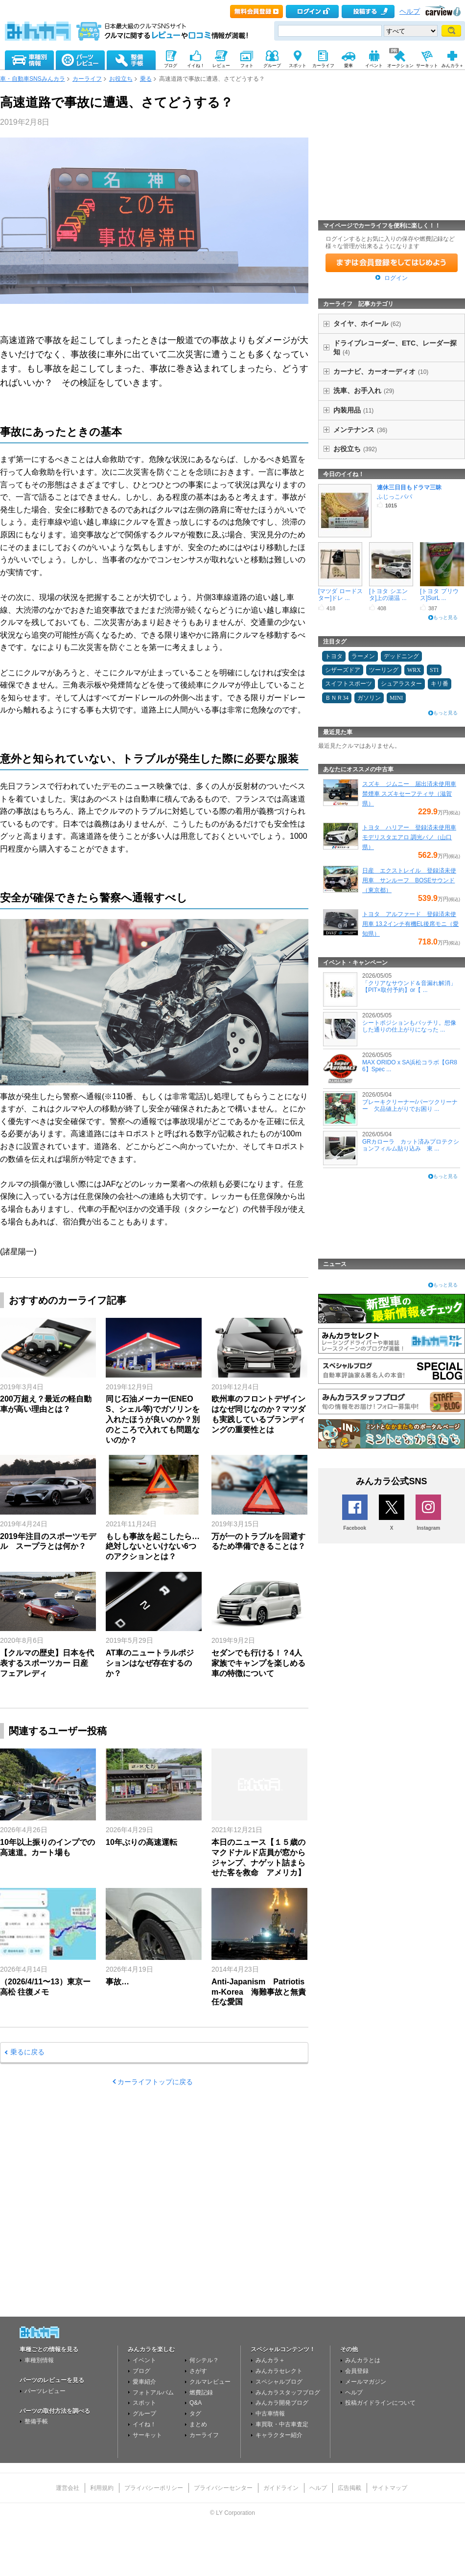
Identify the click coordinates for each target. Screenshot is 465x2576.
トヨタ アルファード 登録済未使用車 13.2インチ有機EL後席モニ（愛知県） (410, 924)
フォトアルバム (153, 2392)
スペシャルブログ (279, 2381)
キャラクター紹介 (279, 2435)
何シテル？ (204, 2360)
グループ (144, 2413)
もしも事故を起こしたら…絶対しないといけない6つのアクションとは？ (153, 1546)
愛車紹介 (144, 2381)
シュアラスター (401, 683)
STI (434, 670)
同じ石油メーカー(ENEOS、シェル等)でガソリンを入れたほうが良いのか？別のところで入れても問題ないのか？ (153, 1419)
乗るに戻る (27, 2052)
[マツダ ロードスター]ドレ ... (340, 594)
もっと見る (445, 617)
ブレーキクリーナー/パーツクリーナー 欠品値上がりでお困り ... (410, 1105)
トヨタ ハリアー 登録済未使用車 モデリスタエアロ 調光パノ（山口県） (409, 837)
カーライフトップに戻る (155, 2082)
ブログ (141, 2371)
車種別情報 (39, 2360)
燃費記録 (201, 2392)
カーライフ (87, 78)
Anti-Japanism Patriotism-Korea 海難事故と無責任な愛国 (258, 1992)
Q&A (195, 2402)
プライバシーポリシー (153, 2487)
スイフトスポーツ (348, 683)
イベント (144, 2360)
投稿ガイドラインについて (380, 2402)
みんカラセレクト (279, 2371)
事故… (117, 1982)
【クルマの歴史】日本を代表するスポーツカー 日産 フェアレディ (47, 1663)
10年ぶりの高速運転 (141, 1842)
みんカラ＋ (270, 2360)
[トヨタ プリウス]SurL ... (439, 594)
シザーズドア (342, 670)
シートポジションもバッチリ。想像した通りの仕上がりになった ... (409, 1026)
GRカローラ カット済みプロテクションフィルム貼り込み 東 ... (410, 1145)
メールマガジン (365, 2381)
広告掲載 (349, 2487)
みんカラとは (362, 2360)
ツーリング (383, 670)
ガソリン (369, 697)
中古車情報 (270, 2413)
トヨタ (334, 656)
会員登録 (357, 2371)
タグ (195, 2413)
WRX (414, 670)
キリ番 (439, 683)
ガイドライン (281, 2487)
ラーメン (363, 656)
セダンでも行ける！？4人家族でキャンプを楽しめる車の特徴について (258, 1663)
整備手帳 (36, 2421)
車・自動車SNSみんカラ (32, 78)
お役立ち (121, 78)
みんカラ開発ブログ (282, 2402)
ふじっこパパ (394, 496)
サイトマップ (389, 2487)
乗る (146, 78)
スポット (144, 2402)
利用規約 (102, 2487)
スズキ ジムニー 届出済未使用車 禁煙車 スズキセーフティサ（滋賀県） (409, 794)
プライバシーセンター (223, 2487)
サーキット (147, 2435)
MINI (396, 697)
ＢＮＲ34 (337, 697)
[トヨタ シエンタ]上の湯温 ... (388, 594)
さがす (198, 2371)
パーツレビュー (45, 2391)
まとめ (198, 2424)
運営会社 (67, 2487)
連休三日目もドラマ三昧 (409, 487)
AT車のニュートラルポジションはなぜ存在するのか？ (150, 1663)
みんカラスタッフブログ (288, 2392)
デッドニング (401, 656)
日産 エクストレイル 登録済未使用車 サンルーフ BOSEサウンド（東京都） (409, 880)
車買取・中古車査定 (282, 2424)
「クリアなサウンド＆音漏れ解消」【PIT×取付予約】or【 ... (409, 986)
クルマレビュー (210, 2381)
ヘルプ (409, 11)
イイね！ (144, 2424)
